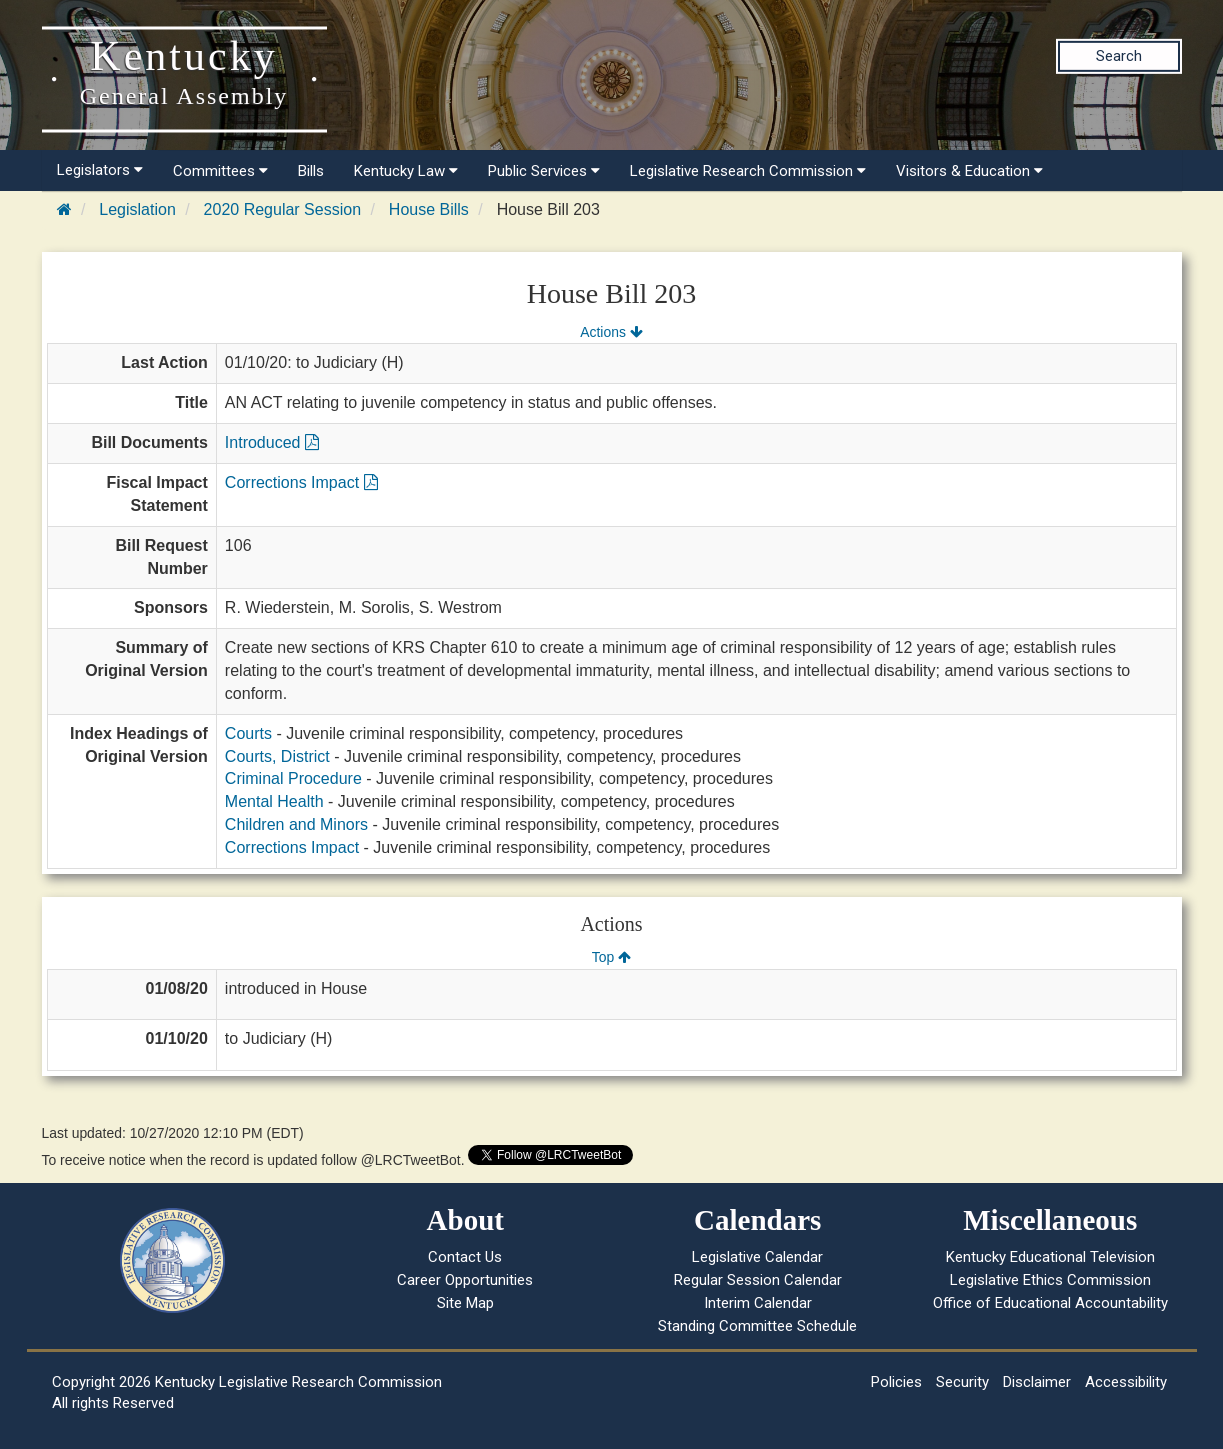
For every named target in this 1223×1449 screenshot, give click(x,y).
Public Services (544, 171)
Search (1119, 56)
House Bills (429, 209)
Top (611, 957)
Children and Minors (296, 824)
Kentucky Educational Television (1050, 1257)
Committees (220, 171)
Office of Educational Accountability (1050, 1303)
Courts (248, 733)
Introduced (272, 442)
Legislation (137, 209)
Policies (896, 1382)
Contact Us (465, 1257)
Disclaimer (1037, 1382)
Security (962, 1382)
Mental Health (274, 801)
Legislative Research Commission (748, 171)
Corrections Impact (301, 482)
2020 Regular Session (282, 209)
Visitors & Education (969, 171)
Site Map (465, 1303)
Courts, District (277, 756)
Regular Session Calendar (758, 1280)
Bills (311, 171)
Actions (611, 332)
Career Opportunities (465, 1280)
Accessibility (1126, 1382)
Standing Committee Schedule (757, 1326)
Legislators (100, 170)
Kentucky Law (406, 171)
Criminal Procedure (293, 778)
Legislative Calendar (757, 1257)
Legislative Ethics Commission (1050, 1280)
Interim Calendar (758, 1303)
